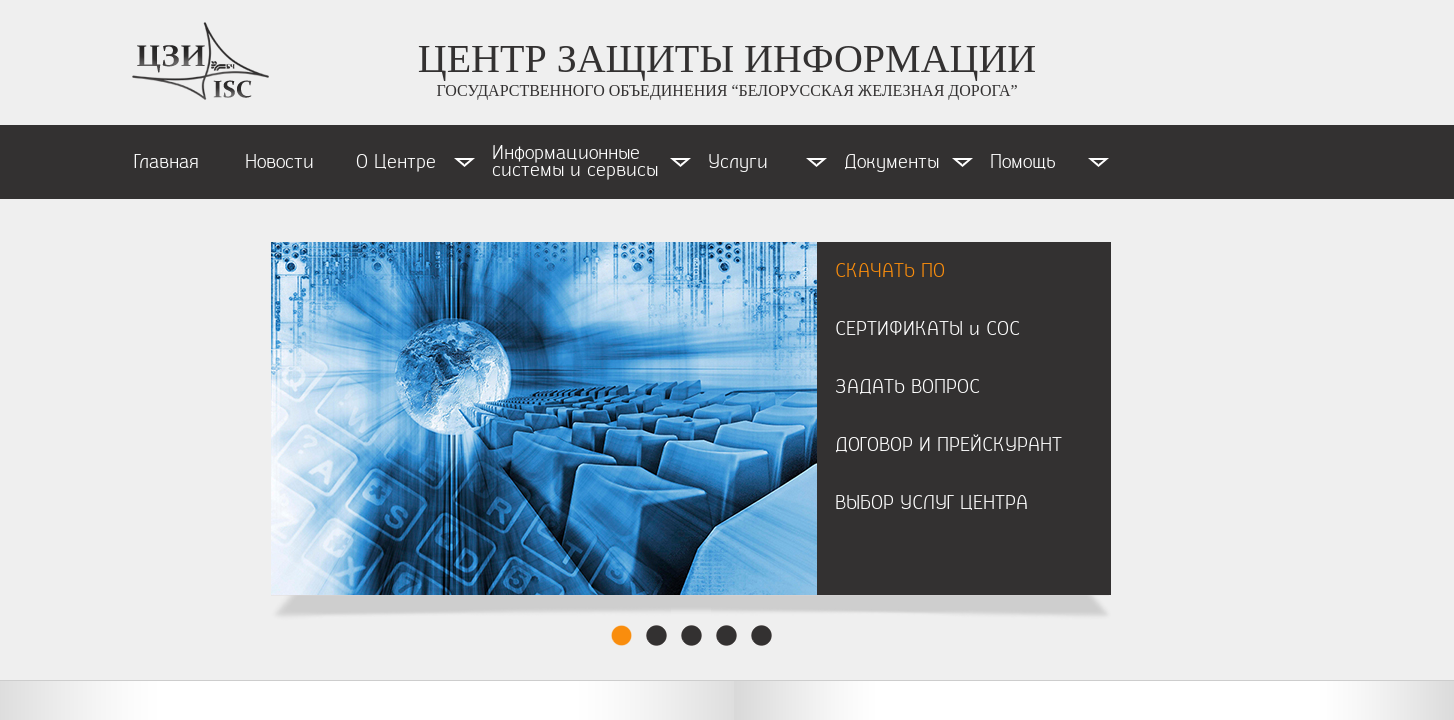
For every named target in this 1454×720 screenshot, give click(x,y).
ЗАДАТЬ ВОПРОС (907, 387)
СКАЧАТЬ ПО (890, 271)
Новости (279, 162)
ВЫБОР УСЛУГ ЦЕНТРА (931, 503)
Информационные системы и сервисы (575, 161)
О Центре (396, 162)
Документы (891, 162)
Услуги (738, 162)
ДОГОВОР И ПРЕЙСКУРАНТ (948, 445)
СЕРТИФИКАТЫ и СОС (927, 329)
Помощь (1023, 162)
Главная (166, 162)
